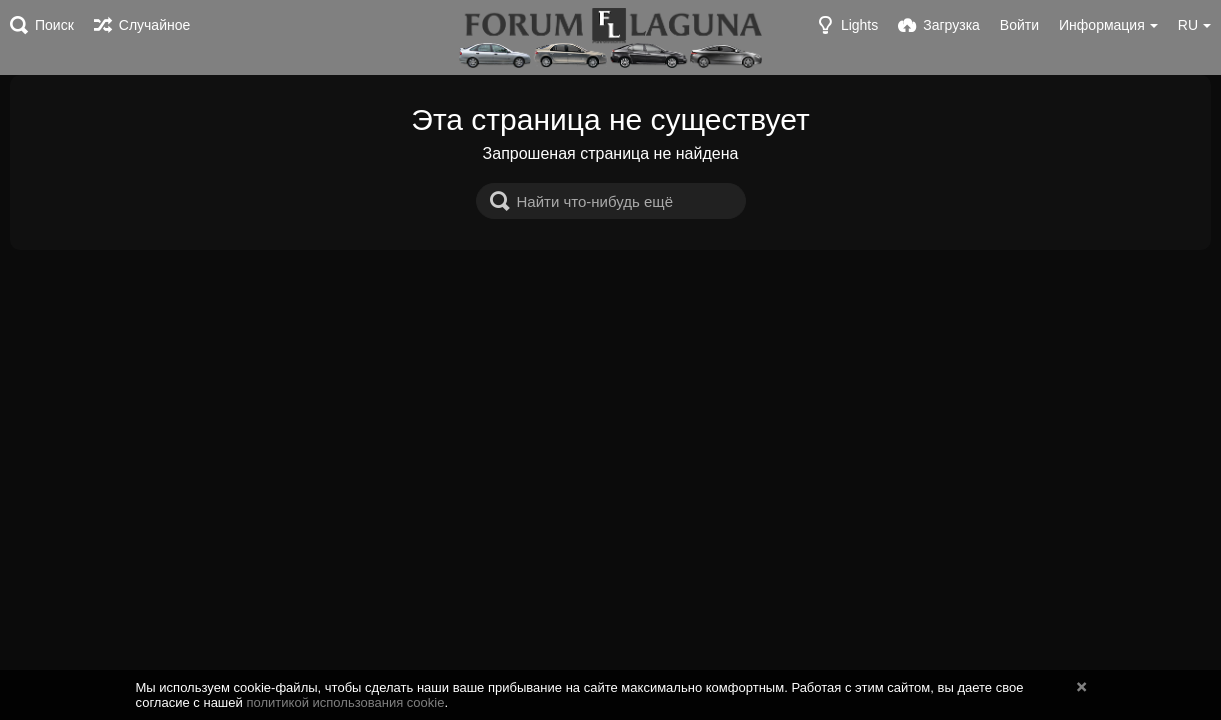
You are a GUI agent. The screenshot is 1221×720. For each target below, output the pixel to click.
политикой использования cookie (345, 702)
